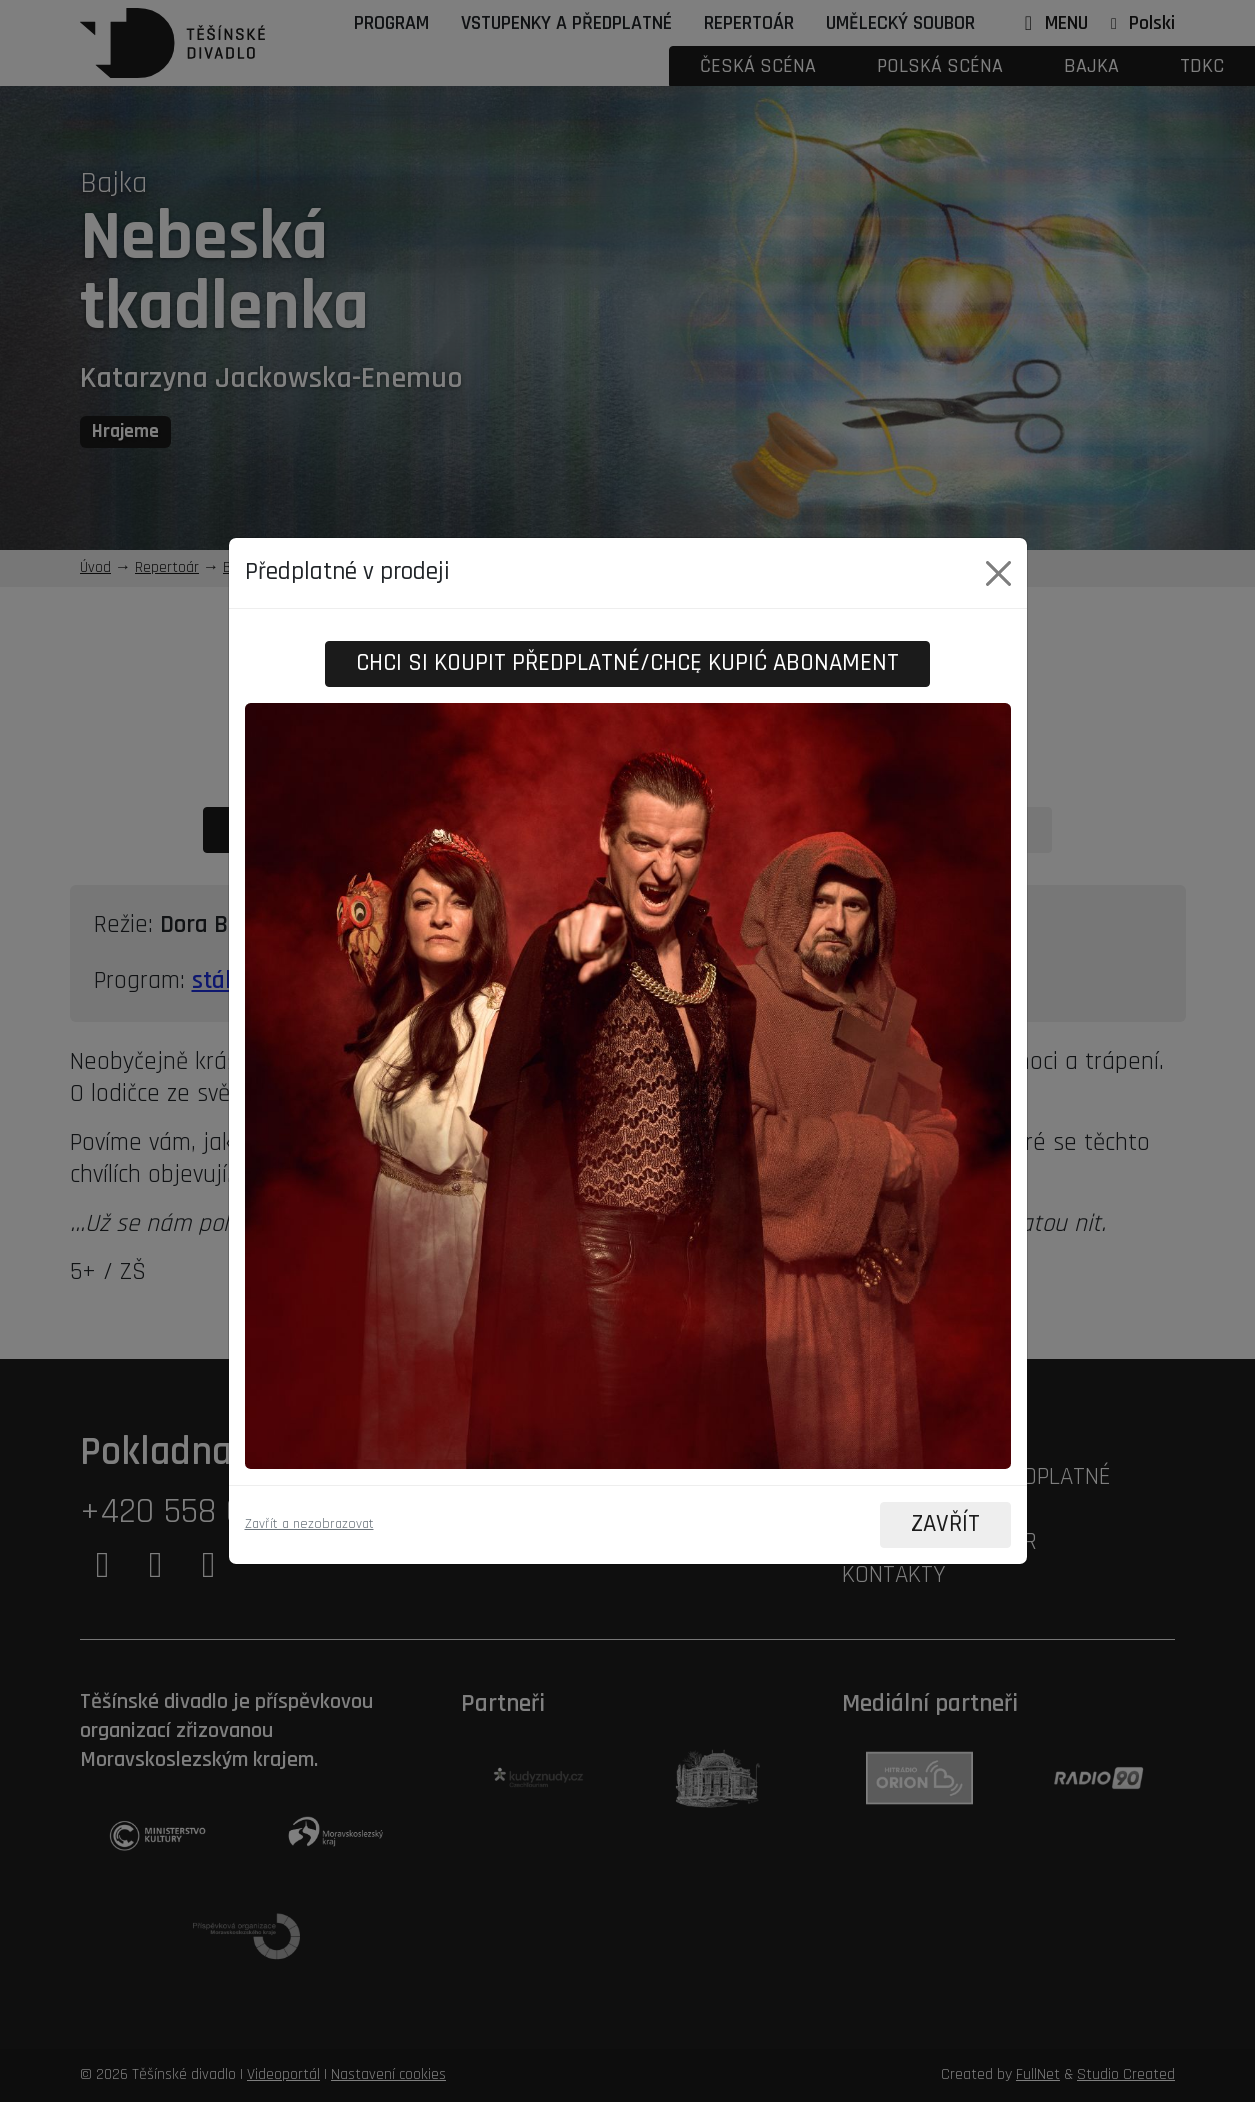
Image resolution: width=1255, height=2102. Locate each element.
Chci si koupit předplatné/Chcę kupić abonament (627, 664)
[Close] (998, 573)
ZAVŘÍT (945, 1525)
